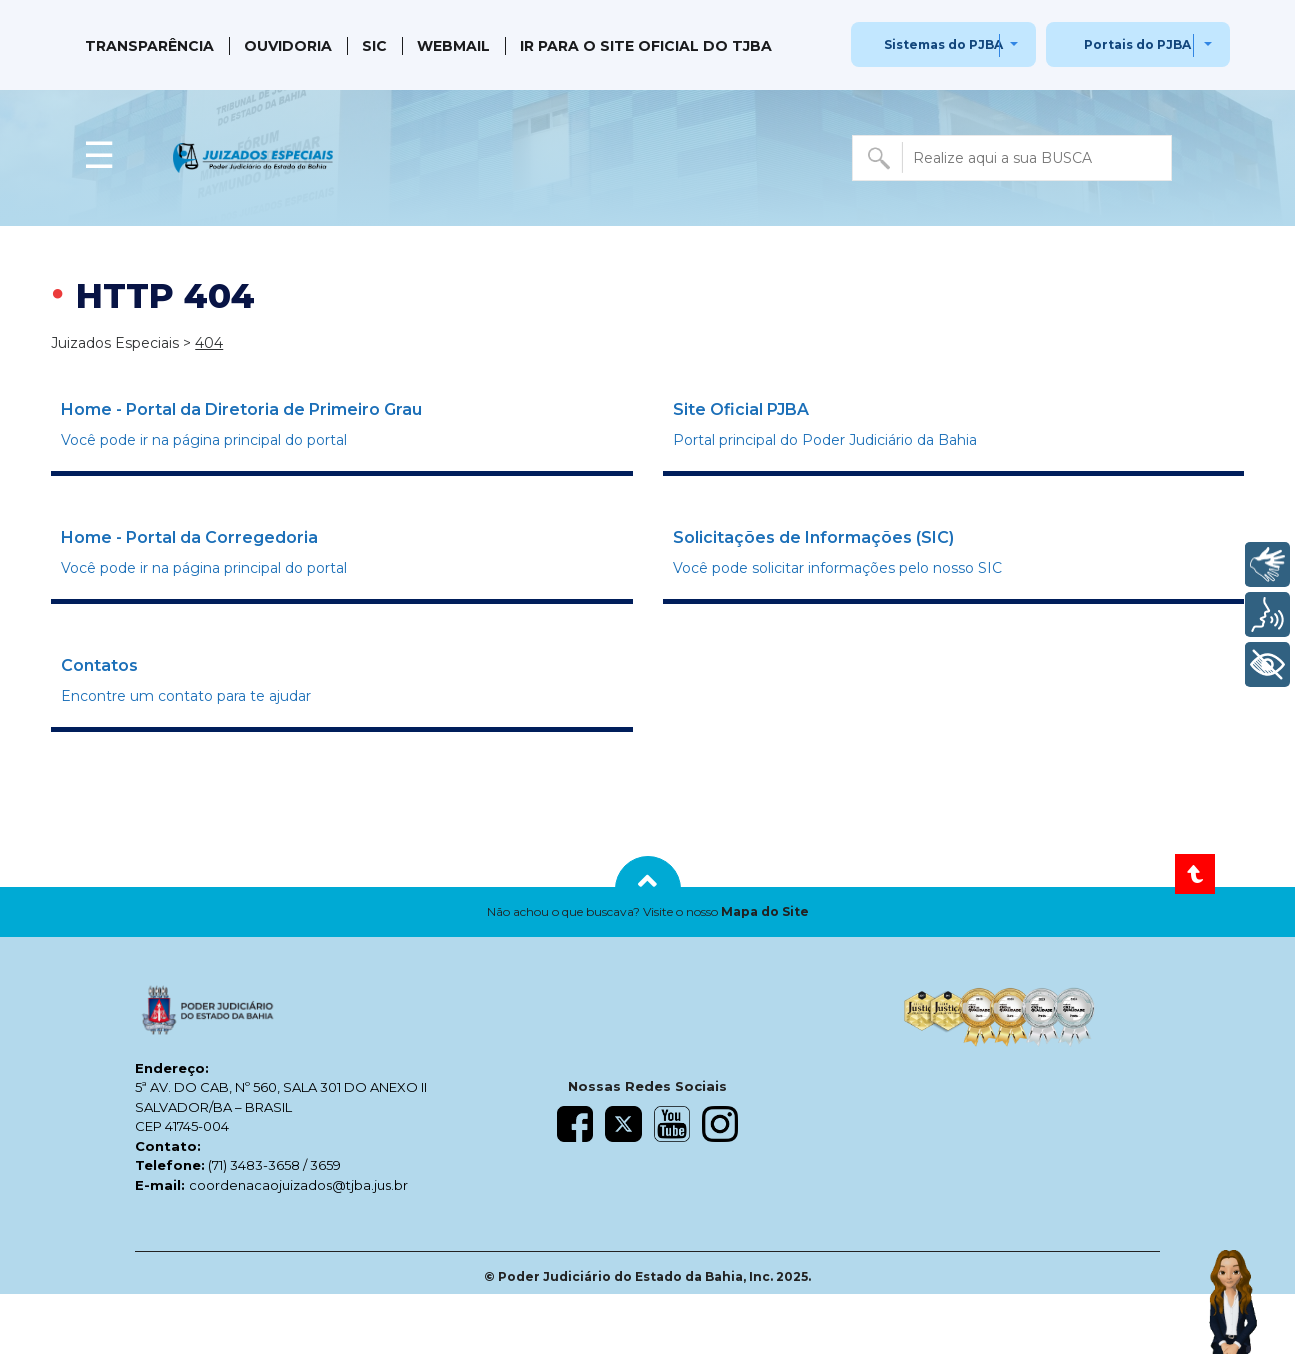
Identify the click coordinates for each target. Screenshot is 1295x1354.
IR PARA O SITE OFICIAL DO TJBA (646, 46)
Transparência (149, 46)
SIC (374, 46)
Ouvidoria (288, 46)
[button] (647, 912)
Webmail (453, 46)
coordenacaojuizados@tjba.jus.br (298, 1185)
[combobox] (1012, 158)
